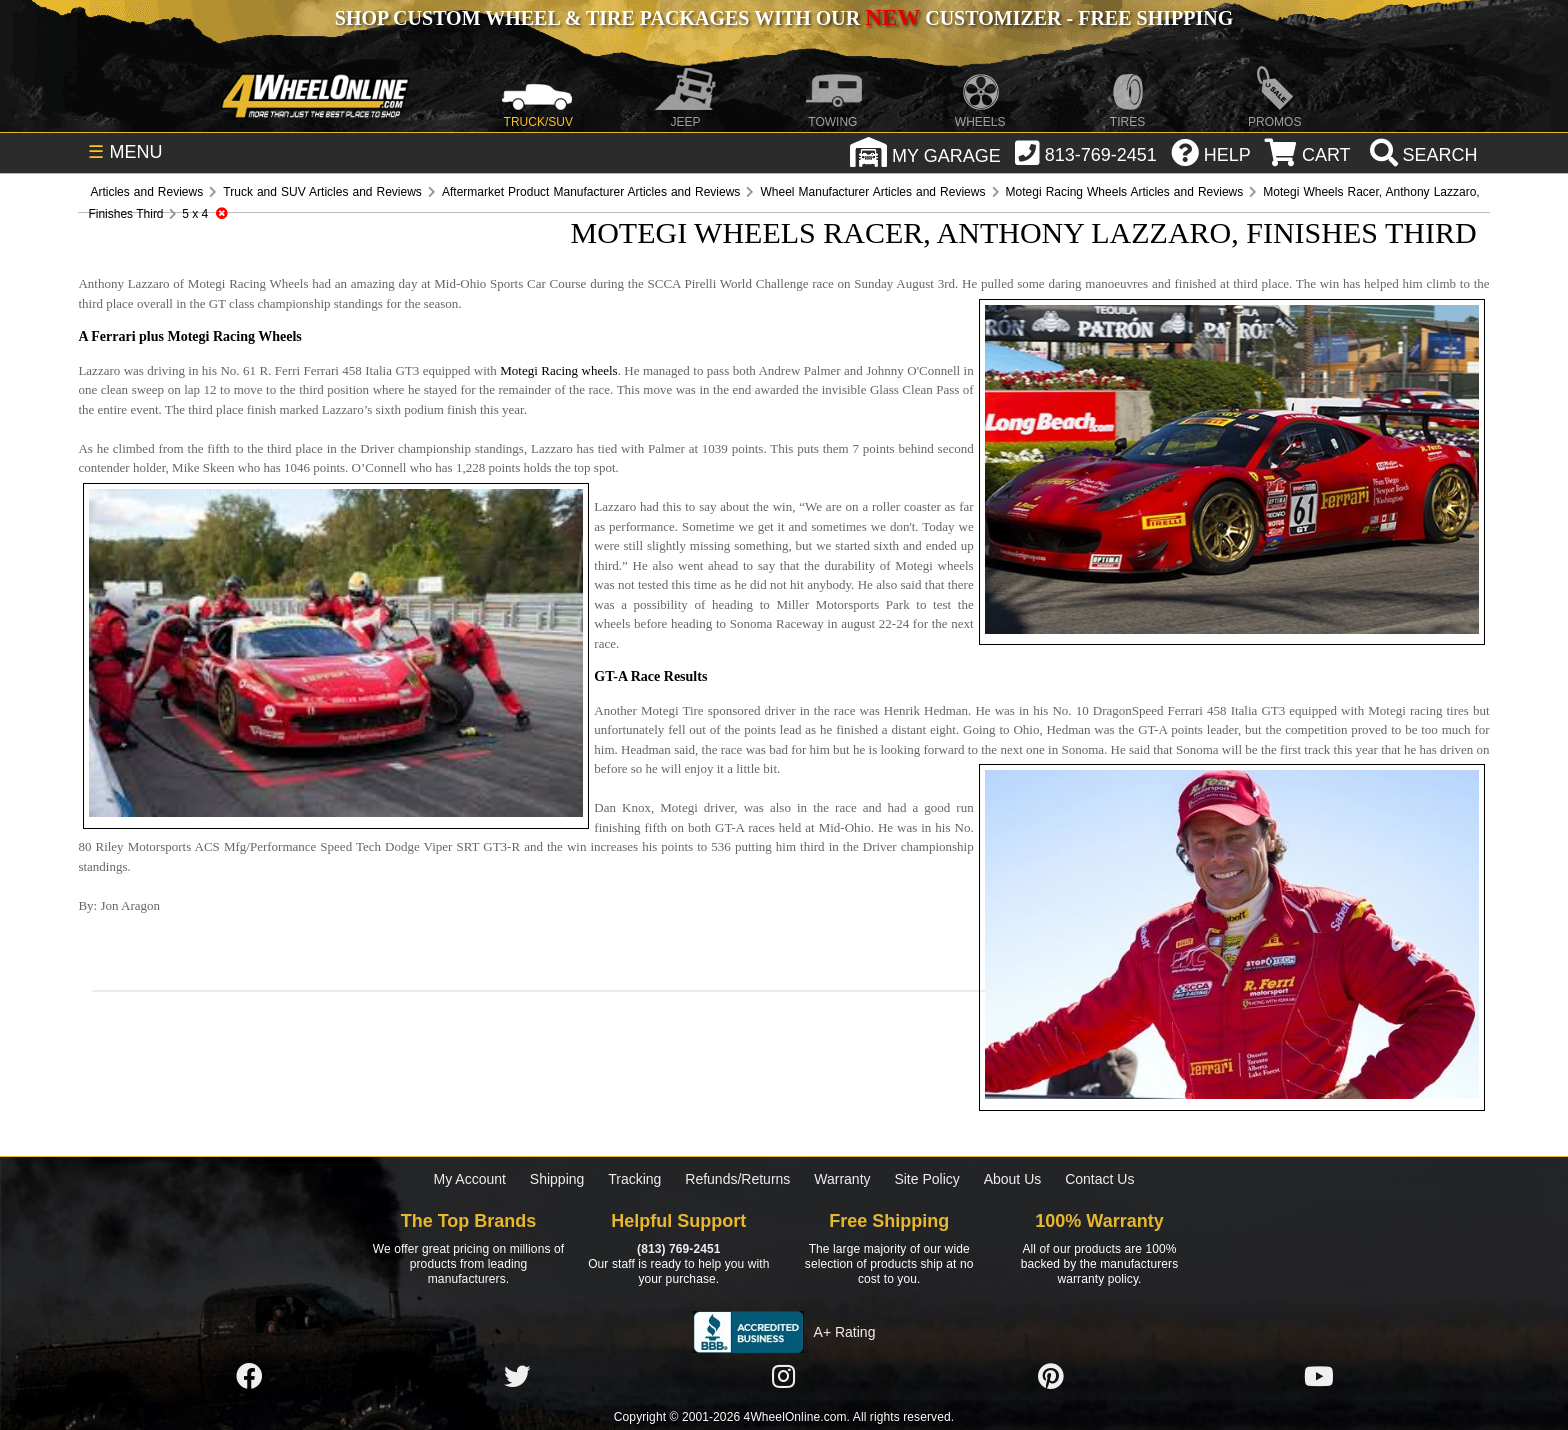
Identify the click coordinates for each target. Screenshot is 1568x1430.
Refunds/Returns (737, 1179)
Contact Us (1099, 1179)
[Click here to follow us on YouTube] (1319, 1378)
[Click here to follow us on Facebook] (249, 1378)
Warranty (842, 1179)
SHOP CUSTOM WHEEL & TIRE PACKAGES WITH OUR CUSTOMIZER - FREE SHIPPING (784, 18)
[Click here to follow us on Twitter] (517, 1378)
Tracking (634, 1179)
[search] (1421, 155)
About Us (1013, 1179)
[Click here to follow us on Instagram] (784, 1378)
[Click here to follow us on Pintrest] (1051, 1378)
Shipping (557, 1179)
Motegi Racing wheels (558, 370)
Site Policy (926, 1179)
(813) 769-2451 (678, 1249)
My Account (470, 1179)
